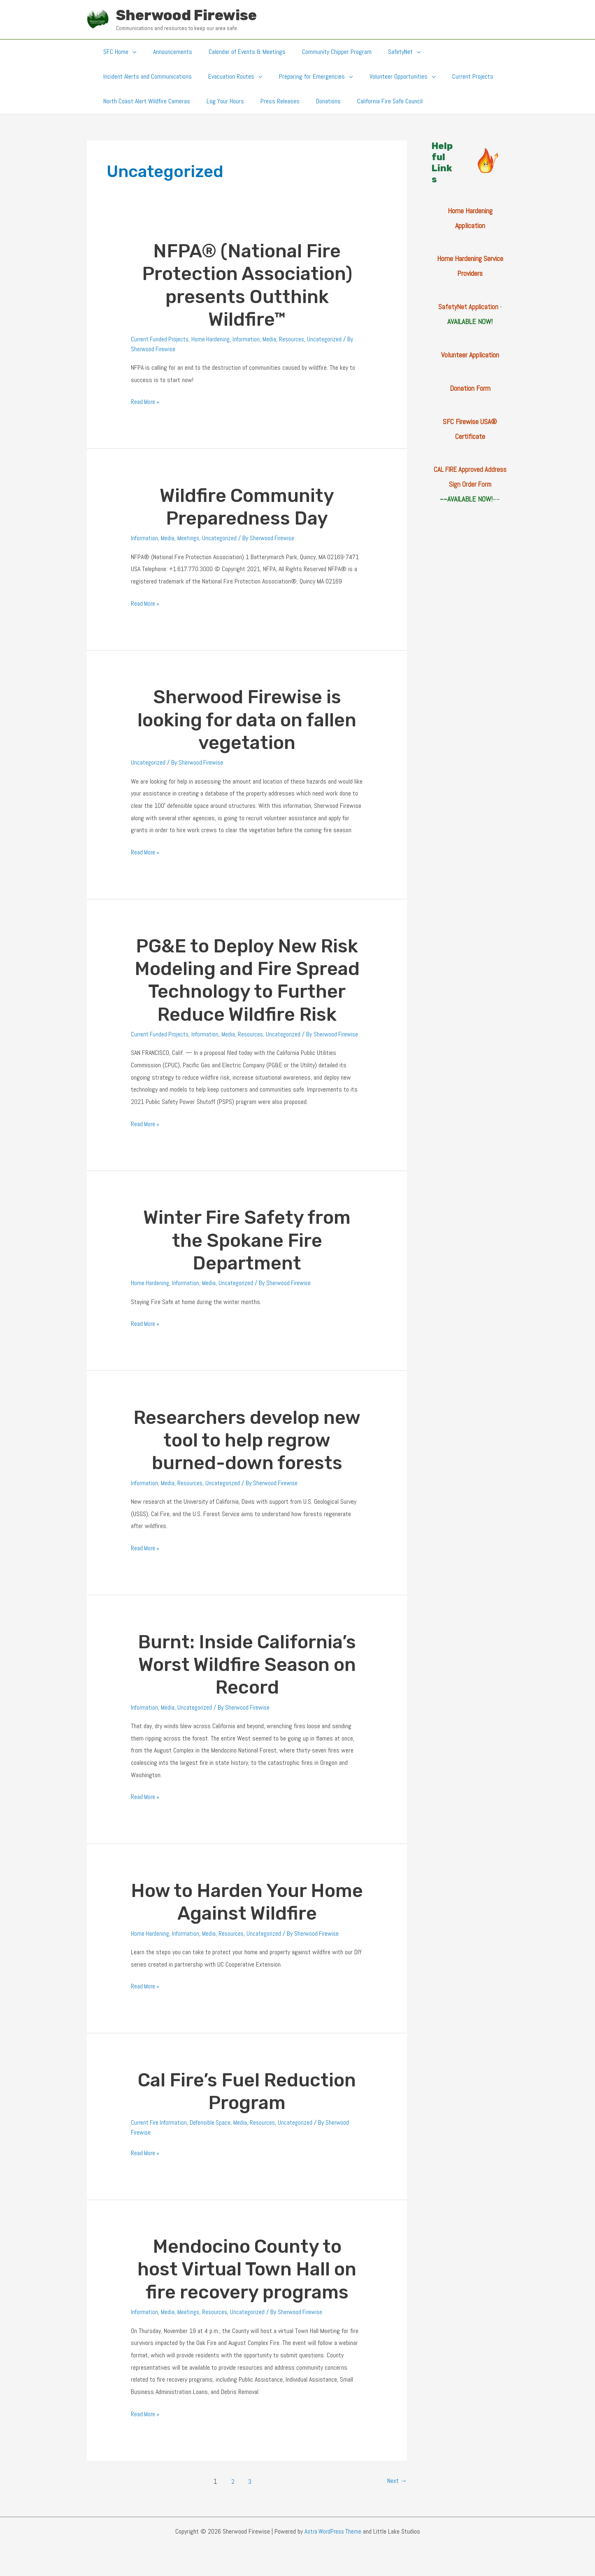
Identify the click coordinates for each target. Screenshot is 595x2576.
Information (251, 339)
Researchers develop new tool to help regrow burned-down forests (246, 1450)
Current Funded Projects (161, 339)
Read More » (146, 402)
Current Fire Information (160, 2132)
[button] (131, 52)
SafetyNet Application (468, 306)
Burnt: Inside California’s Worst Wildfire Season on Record (247, 1674)
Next (396, 2490)
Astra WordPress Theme (332, 2540)
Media (274, 339)
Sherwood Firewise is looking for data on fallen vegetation (246, 720)
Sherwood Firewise (186, 15)
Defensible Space (214, 2132)
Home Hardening (214, 339)
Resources (297, 339)
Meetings (190, 538)
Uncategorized (331, 339)
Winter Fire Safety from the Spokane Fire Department (247, 1249)
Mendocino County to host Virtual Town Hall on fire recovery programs (246, 2278)
